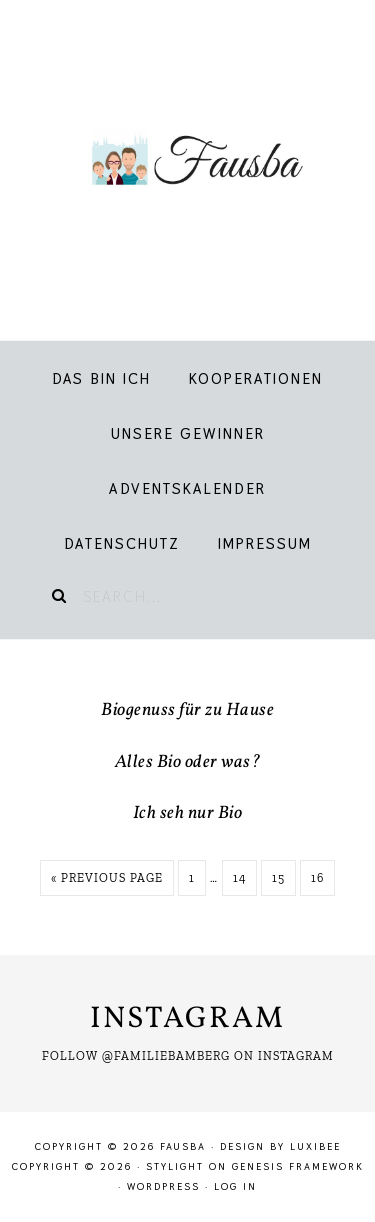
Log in (235, 1186)
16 (317, 878)
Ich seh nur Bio (188, 813)
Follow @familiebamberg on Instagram (188, 1056)
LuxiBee (315, 1146)
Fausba (187, 160)
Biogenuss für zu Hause (187, 710)
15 (278, 878)
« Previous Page (107, 878)
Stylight (175, 1166)
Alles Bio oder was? (188, 762)
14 (239, 878)
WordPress (163, 1186)
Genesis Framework (298, 1166)
